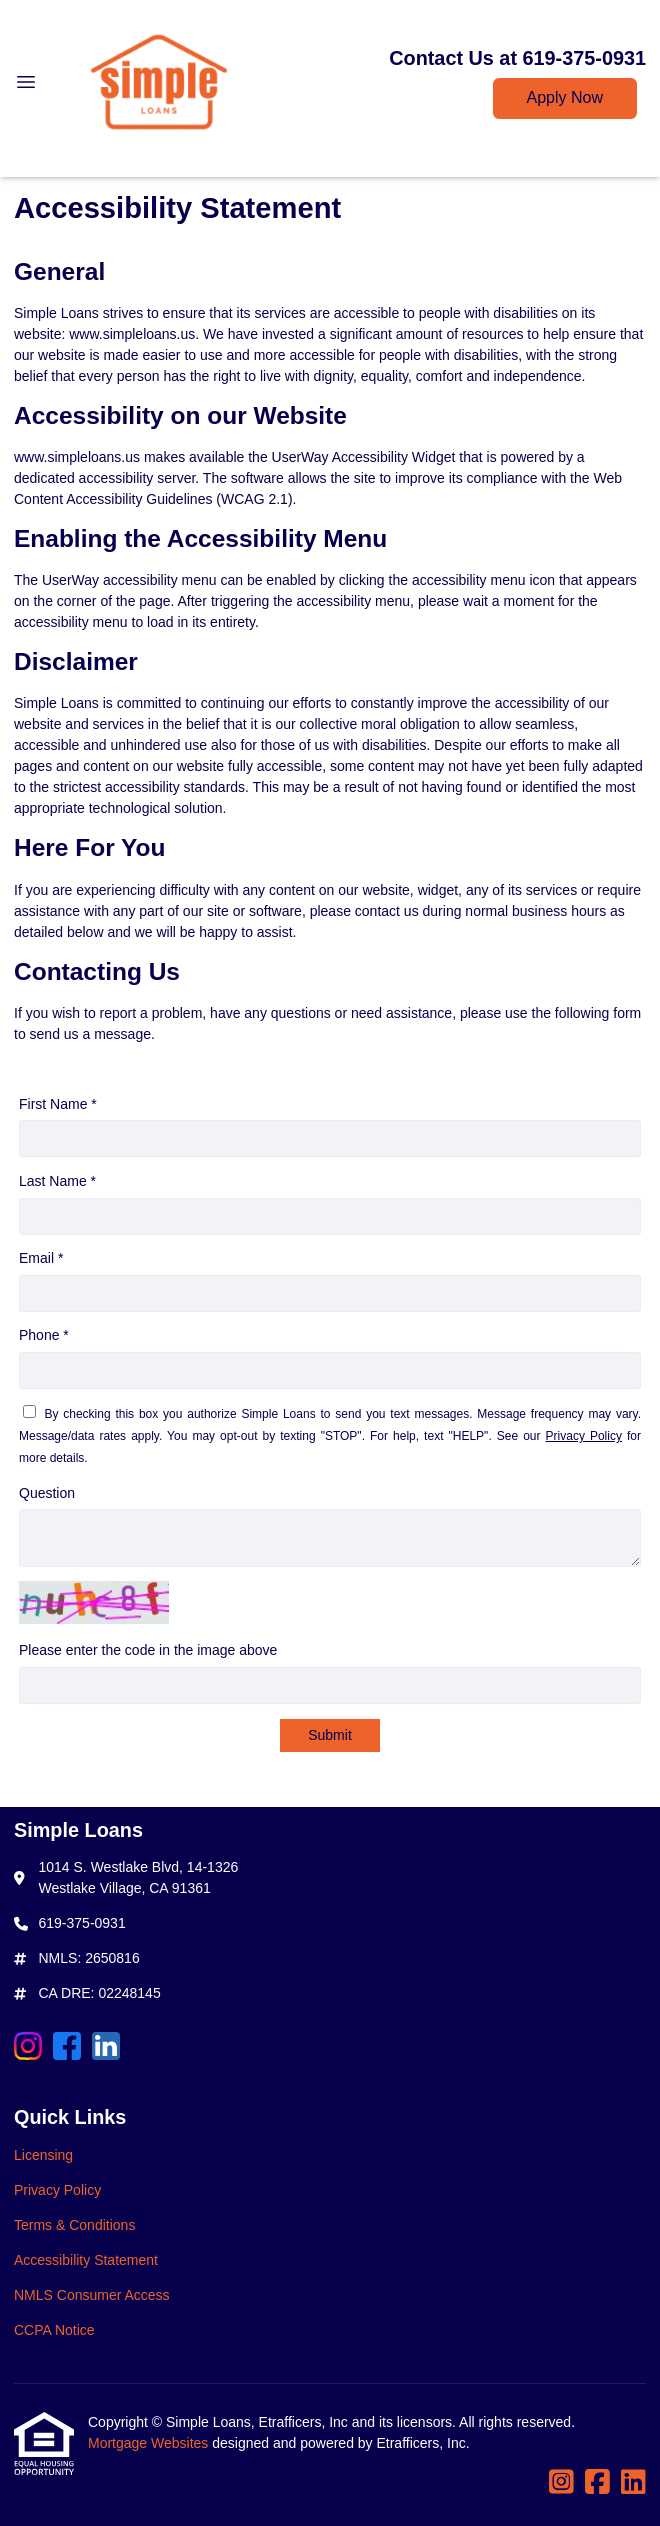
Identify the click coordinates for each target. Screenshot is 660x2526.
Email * (41, 1258)
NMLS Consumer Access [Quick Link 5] (92, 2295)
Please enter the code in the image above (148, 1650)
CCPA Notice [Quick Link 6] (54, 2330)
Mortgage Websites (150, 2443)
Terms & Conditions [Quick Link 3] (74, 2225)
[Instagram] (28, 2049)
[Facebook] (67, 2049)
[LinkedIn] (106, 2049)
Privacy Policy (584, 1436)
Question (47, 1493)
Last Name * (57, 1181)
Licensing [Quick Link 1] (43, 2155)
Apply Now (565, 97)
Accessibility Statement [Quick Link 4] (86, 2260)
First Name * (58, 1104)
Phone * (44, 1335)
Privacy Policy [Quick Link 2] (57, 2190)
